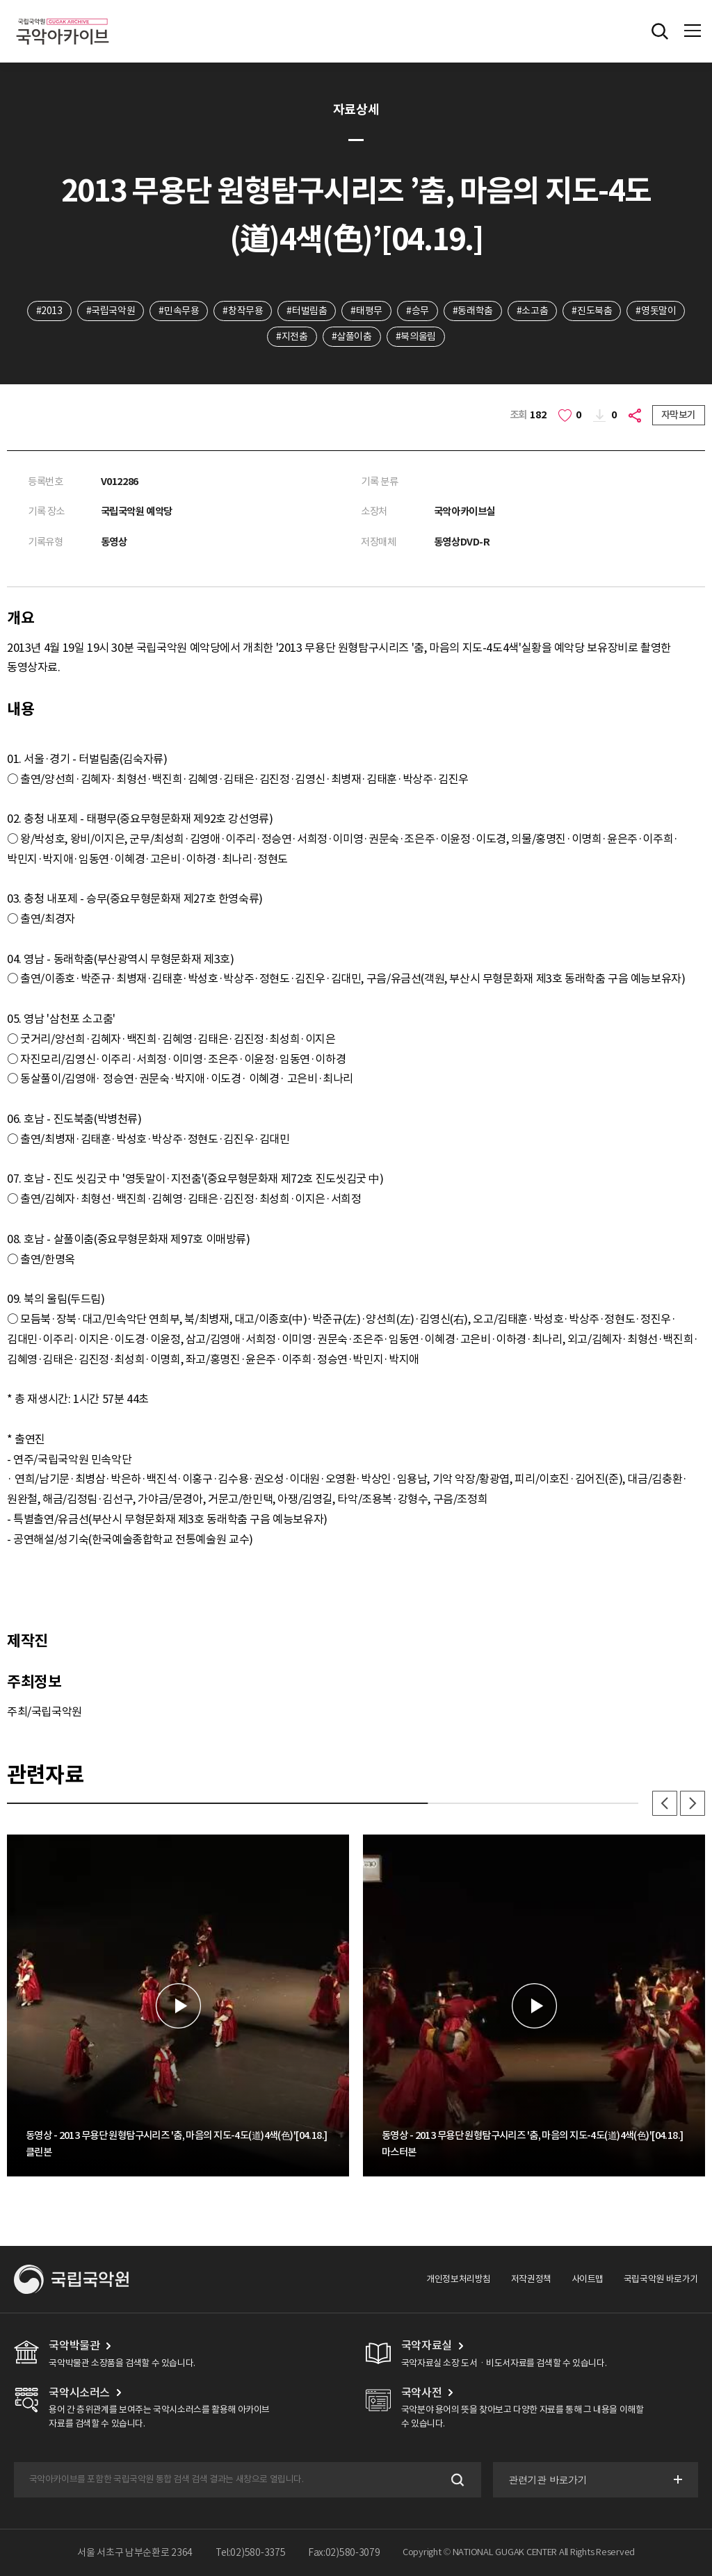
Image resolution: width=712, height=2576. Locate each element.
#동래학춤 (473, 310)
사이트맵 (588, 2279)
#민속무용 (179, 310)
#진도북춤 (592, 310)
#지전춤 (291, 336)
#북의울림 (416, 336)
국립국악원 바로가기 (661, 2279)
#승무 (417, 310)
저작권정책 (531, 2279)
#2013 (49, 310)
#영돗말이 (656, 310)
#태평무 (366, 310)
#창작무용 (242, 310)
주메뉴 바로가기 (0, 0)
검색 (456, 2480)
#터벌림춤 (306, 310)
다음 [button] (692, 1803)
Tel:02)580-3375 (251, 2552)
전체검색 (659, 31)
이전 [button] (664, 1803)
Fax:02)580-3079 (344, 2552)
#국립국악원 (111, 310)
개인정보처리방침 (458, 2279)
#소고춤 (532, 310)
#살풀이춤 (352, 336)
